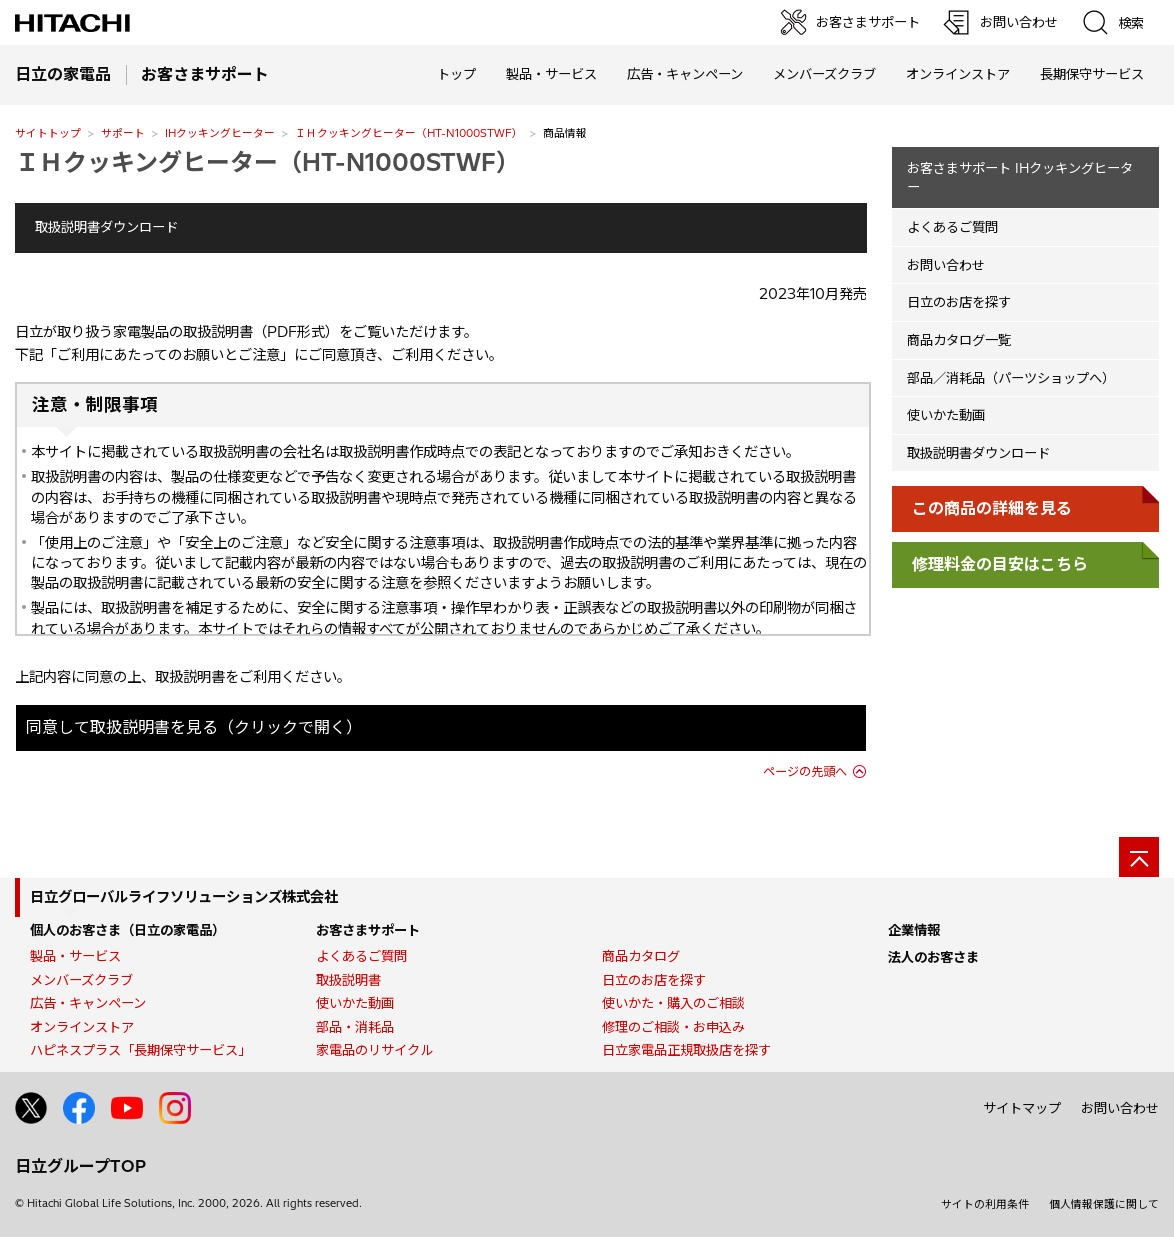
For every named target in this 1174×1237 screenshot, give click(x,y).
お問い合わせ (946, 265)
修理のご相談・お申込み (673, 1027)
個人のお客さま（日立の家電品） (127, 930)
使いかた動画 (946, 415)
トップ (456, 74)
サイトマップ (1022, 1108)
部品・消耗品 (355, 1027)
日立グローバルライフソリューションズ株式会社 (184, 897)
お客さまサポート (368, 930)
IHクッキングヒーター (220, 133)
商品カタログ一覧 (959, 340)
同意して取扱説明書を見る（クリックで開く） (194, 727)
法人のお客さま (933, 957)
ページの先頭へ (805, 771)
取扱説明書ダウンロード (106, 227)
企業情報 (914, 930)
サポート (123, 133)
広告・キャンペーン (88, 1003)
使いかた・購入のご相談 (673, 1003)
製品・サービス (75, 956)
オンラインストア (958, 74)
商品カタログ (641, 956)
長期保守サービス (1092, 74)
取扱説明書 (348, 980)
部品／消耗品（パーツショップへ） (1011, 378)
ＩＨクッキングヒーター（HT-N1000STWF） (409, 133)
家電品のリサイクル (374, 1050)
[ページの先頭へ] (1139, 857)
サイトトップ (48, 133)
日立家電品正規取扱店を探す (686, 1050)
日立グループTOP (80, 1166)
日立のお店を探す (959, 302)
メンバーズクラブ (824, 74)
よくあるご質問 (952, 227)
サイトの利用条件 (985, 1204)
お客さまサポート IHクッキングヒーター (1020, 177)
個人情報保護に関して (1104, 1204)
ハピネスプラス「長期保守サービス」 (140, 1050)
